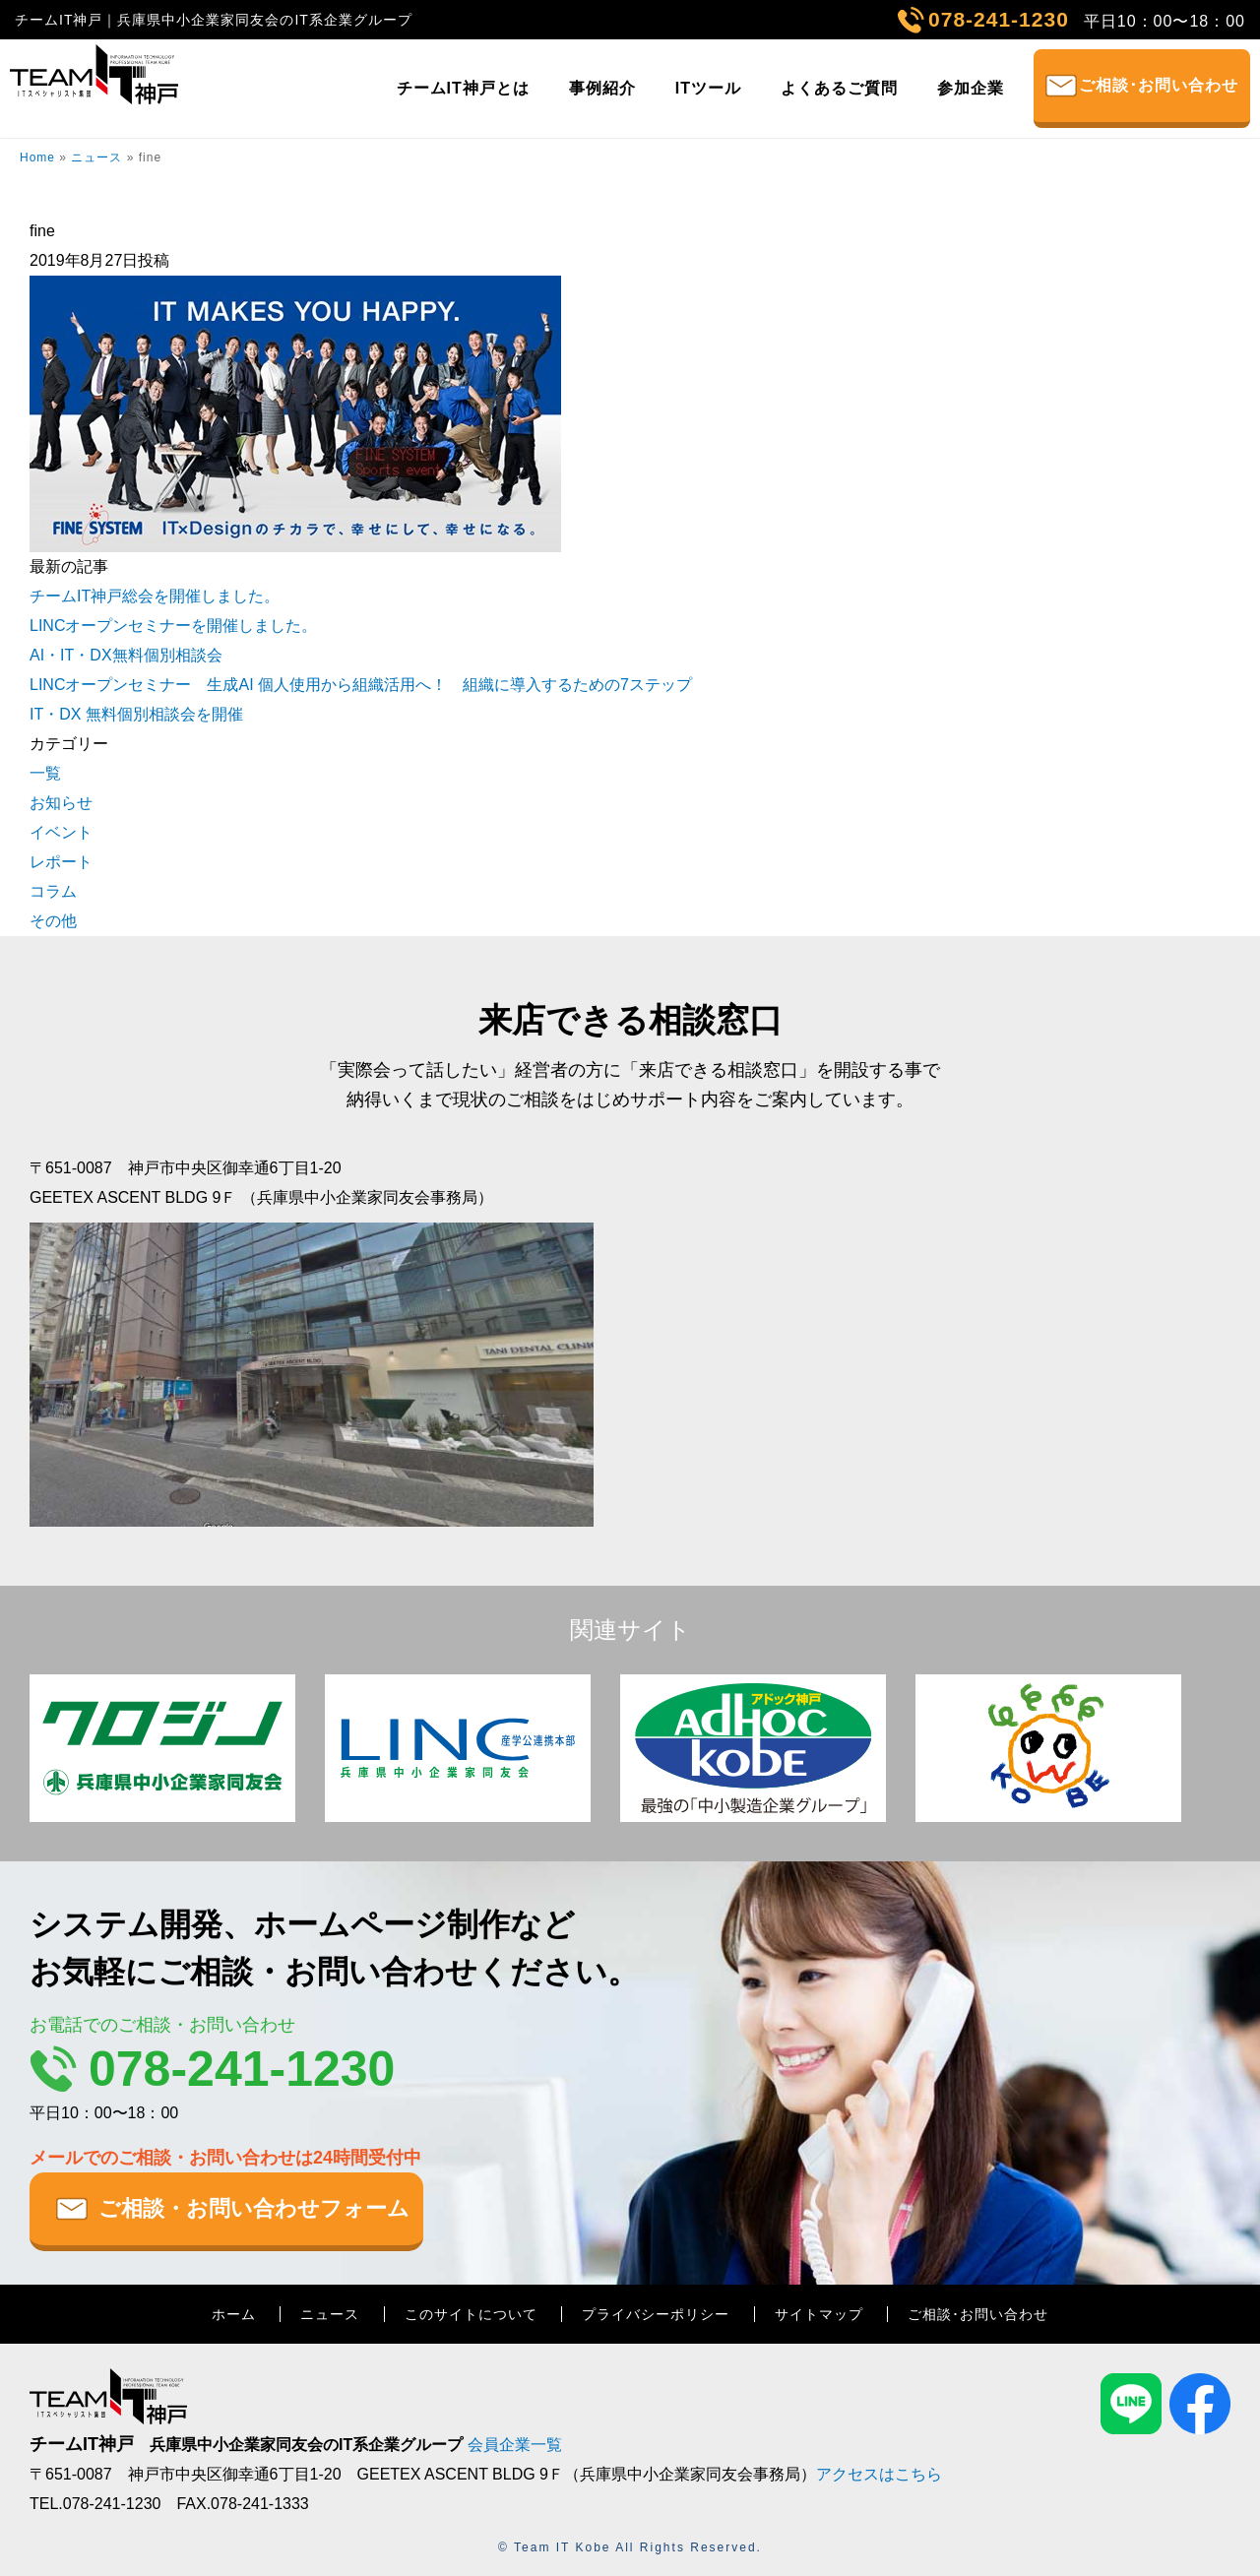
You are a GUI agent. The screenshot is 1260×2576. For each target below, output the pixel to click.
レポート (61, 861)
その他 (53, 920)
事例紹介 (602, 88)
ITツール (708, 88)
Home (37, 157)
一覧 (45, 773)
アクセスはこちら (879, 2474)
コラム (53, 891)
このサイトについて (471, 2314)
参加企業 (970, 88)
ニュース (96, 157)
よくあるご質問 (839, 88)
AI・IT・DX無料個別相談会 (126, 655)
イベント (61, 832)
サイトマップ (819, 2314)
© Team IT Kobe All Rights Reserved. (630, 2547)
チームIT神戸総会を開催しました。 (155, 596)
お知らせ (61, 802)
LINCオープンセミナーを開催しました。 (173, 625)
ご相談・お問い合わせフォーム (254, 2208)
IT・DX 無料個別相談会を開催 (136, 714)
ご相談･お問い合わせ (1158, 85)
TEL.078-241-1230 (95, 2503)
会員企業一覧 (515, 2444)
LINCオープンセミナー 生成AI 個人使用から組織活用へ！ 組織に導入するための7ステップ (361, 684)
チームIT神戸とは (463, 88)
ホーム (234, 2314)
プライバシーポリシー (655, 2314)
